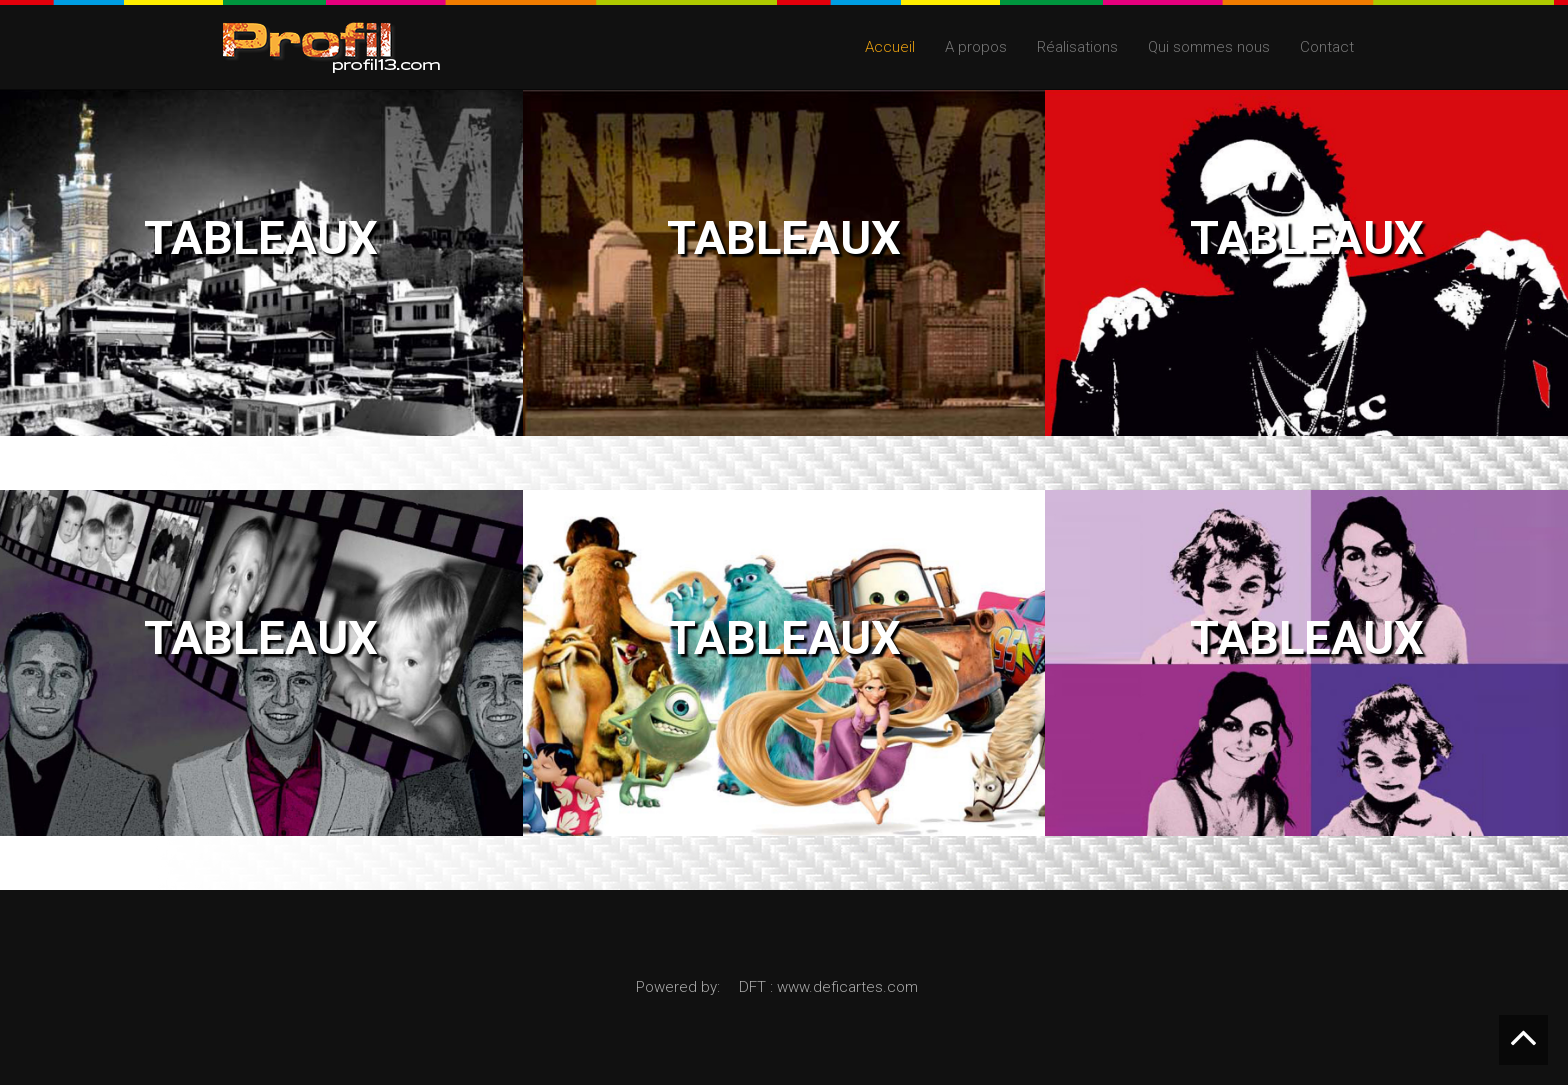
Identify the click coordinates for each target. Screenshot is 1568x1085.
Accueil (890, 47)
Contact (1327, 47)
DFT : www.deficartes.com (828, 987)
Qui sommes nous (1209, 47)
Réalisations (1077, 47)
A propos (976, 47)
